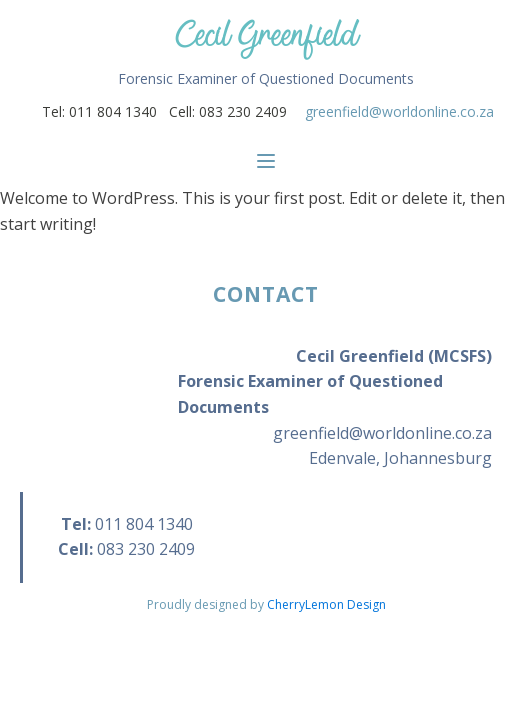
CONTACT (266, 294)
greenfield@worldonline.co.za (399, 111)
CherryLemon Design (326, 604)
